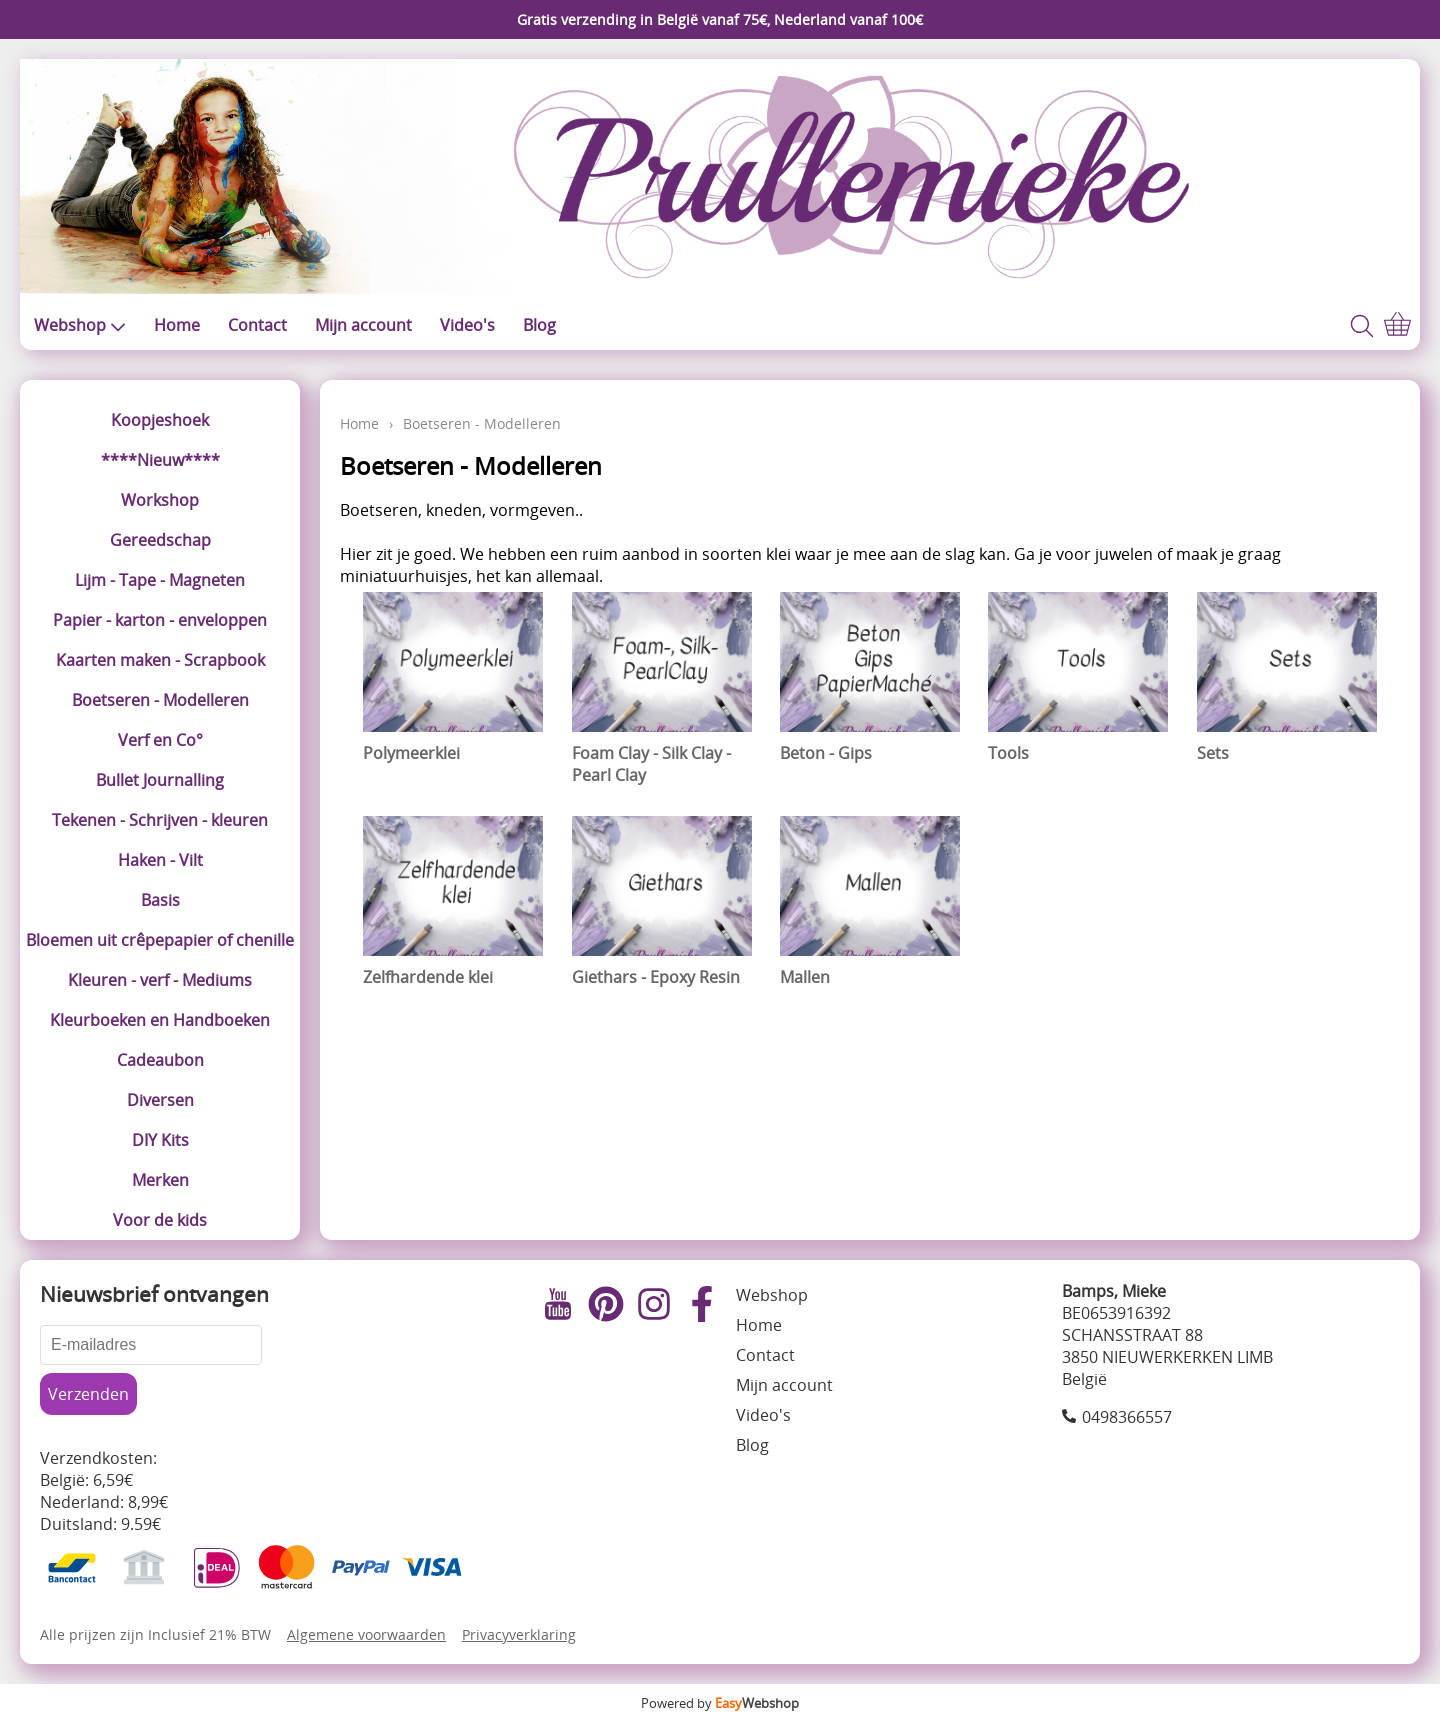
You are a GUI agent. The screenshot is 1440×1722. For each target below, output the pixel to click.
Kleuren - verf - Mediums (160, 980)
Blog (539, 325)
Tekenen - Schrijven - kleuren (160, 820)
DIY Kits (160, 1140)
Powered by (720, 1703)
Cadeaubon (160, 1060)
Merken (160, 1180)
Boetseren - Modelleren (160, 700)
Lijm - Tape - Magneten (160, 580)
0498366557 (1127, 1417)
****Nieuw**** (160, 460)
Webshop (80, 325)
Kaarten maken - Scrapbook (160, 660)
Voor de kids (160, 1220)
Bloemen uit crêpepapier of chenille (160, 940)
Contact (257, 325)
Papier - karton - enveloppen (160, 620)
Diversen (160, 1100)
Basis (160, 900)
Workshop (160, 500)
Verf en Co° (160, 740)
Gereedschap (160, 540)
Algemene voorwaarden (366, 1634)
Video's (467, 325)
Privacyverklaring (519, 1634)
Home (177, 325)
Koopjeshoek (160, 420)
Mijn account (363, 325)
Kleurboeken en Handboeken (160, 1020)
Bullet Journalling (160, 780)
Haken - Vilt (160, 860)
